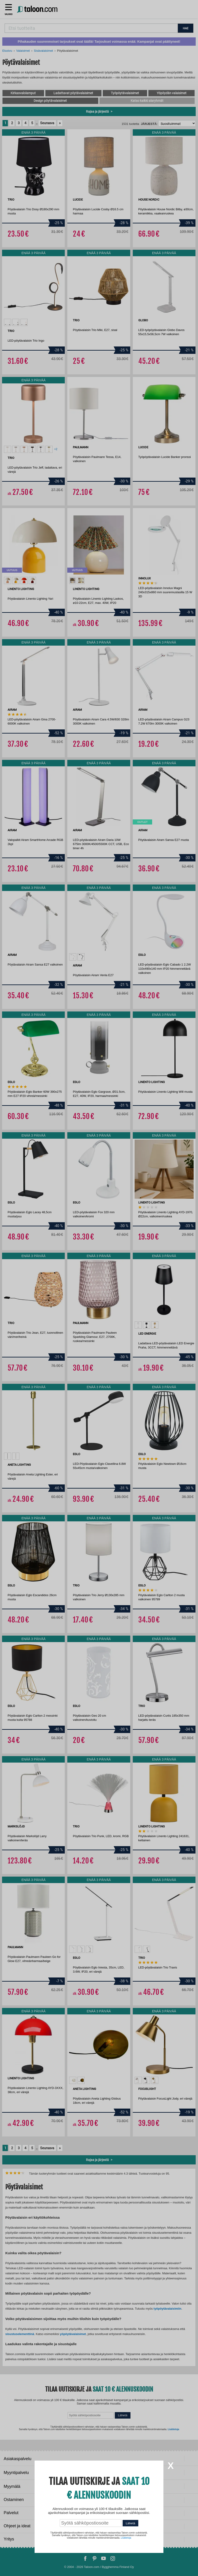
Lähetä (130, 2523)
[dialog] (99, 1288)
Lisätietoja (126, 2538)
